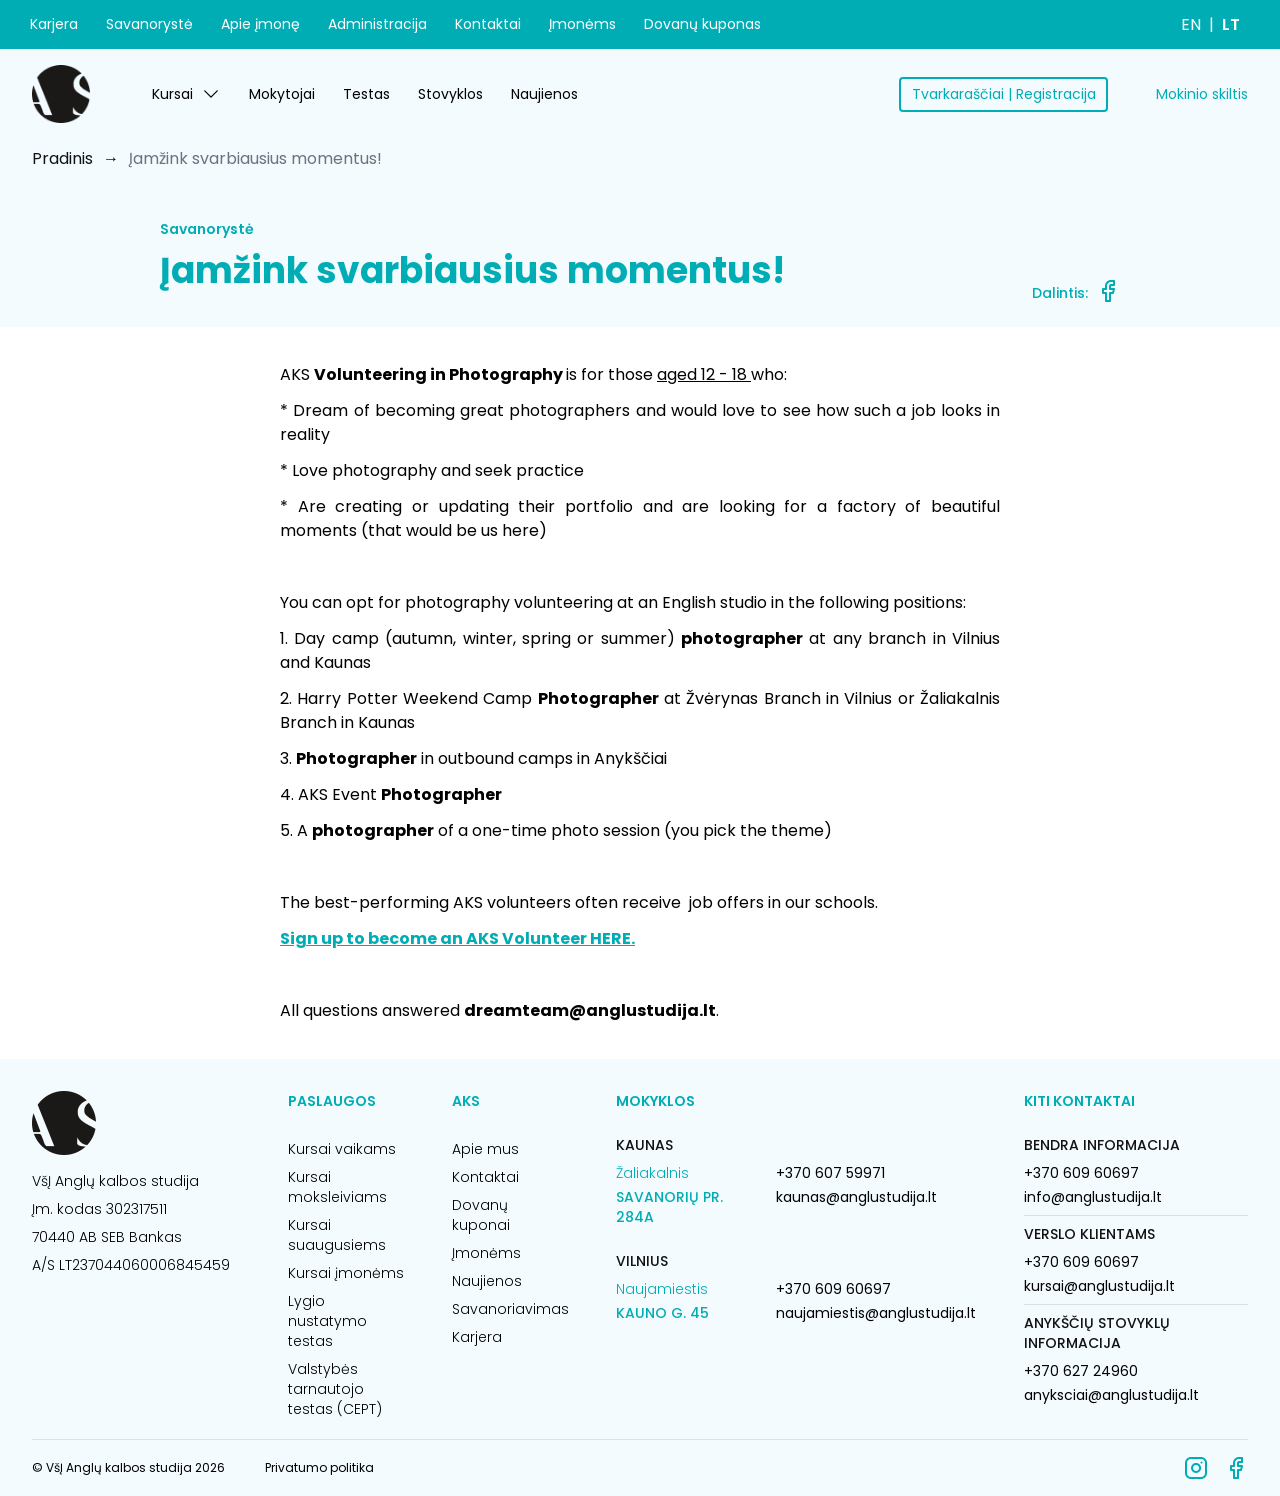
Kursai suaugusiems (337, 1235)
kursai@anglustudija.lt (1099, 1286)
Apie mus (485, 1149)
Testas (366, 94)
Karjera (54, 24)
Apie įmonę (260, 24)
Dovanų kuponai (481, 1215)
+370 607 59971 (830, 1173)
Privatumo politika (319, 1467)
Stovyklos (450, 94)
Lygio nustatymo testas (327, 1321)
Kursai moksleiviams (337, 1187)
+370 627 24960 (1081, 1371)
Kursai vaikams (342, 1149)
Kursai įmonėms (346, 1273)
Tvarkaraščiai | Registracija (1004, 94)
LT (1231, 24)
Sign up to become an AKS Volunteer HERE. (457, 938)
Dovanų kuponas (702, 24)
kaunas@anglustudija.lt (856, 1197)
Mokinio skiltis (1202, 94)
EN (1191, 24)
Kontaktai (488, 24)
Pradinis (62, 158)
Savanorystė (149, 24)
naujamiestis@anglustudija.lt (876, 1313)
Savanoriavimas (510, 1309)
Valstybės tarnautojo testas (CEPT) (335, 1389)
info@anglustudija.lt (1093, 1197)
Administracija (377, 24)
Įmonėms (582, 24)
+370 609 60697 (833, 1289)
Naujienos (544, 94)
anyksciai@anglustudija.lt (1111, 1395)
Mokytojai (282, 94)
